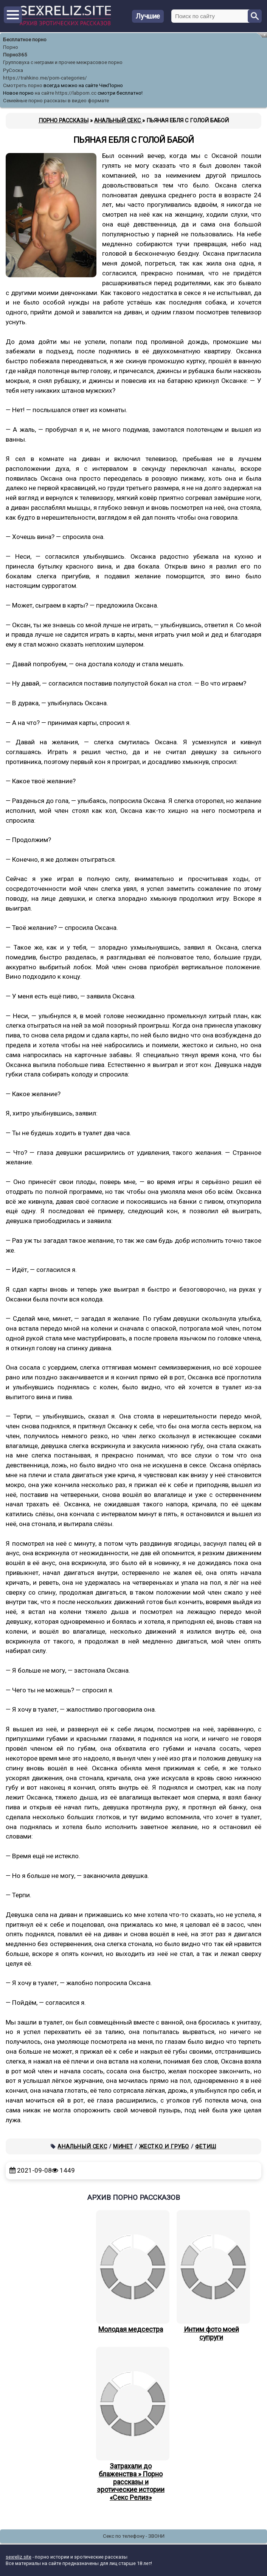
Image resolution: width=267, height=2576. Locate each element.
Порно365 (15, 55)
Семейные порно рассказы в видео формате (56, 100)
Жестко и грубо (164, 2146)
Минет (123, 2146)
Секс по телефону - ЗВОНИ (134, 2536)
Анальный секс (82, 2146)
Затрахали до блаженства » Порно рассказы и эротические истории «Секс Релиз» (131, 2424)
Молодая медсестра (131, 2271)
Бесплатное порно (25, 39)
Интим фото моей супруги (211, 2275)
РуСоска (13, 70)
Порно (10, 47)
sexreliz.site (18, 2557)
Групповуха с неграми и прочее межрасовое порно (63, 62)
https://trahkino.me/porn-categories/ (45, 78)
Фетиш (205, 2146)
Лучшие (148, 16)
